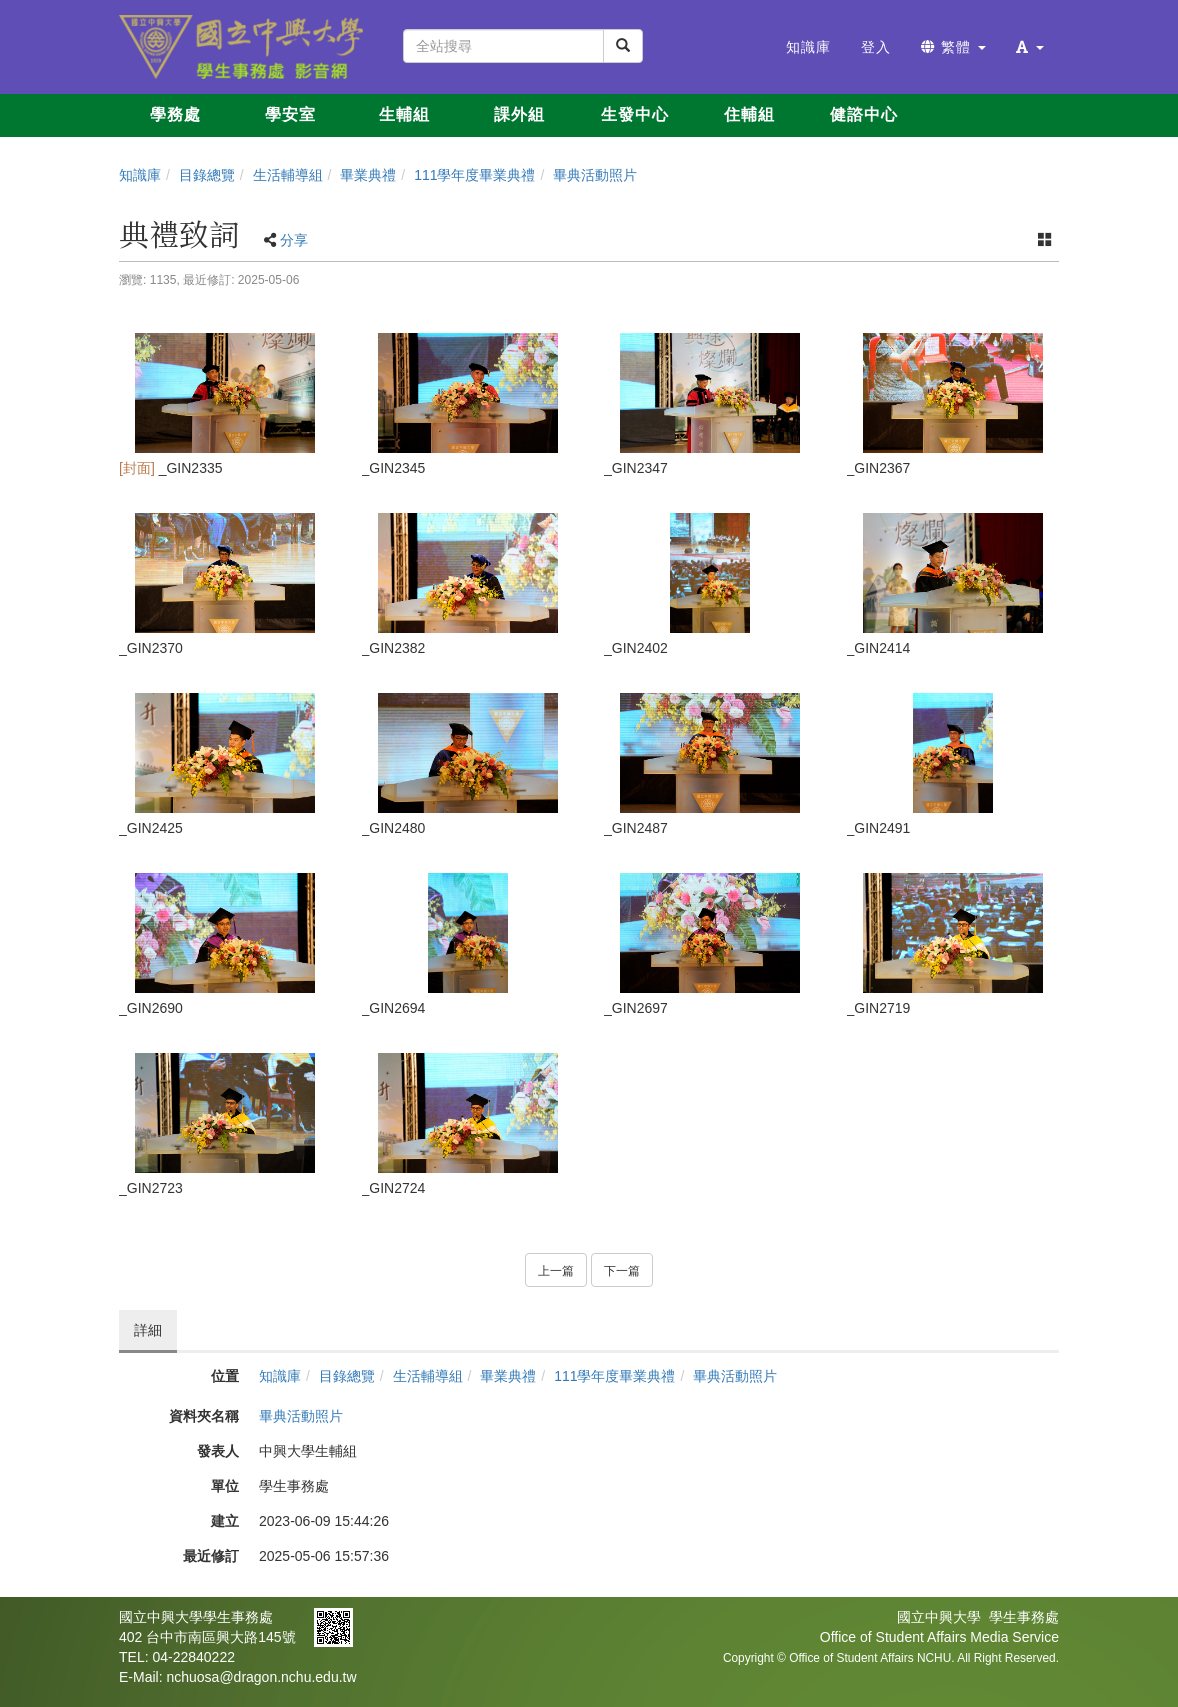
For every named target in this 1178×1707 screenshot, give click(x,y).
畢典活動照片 (595, 175)
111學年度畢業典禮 (474, 175)
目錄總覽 (207, 175)
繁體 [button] (953, 47)
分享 (294, 240)
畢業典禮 (368, 175)
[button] (1030, 47)
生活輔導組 (288, 175)
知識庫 (140, 175)
